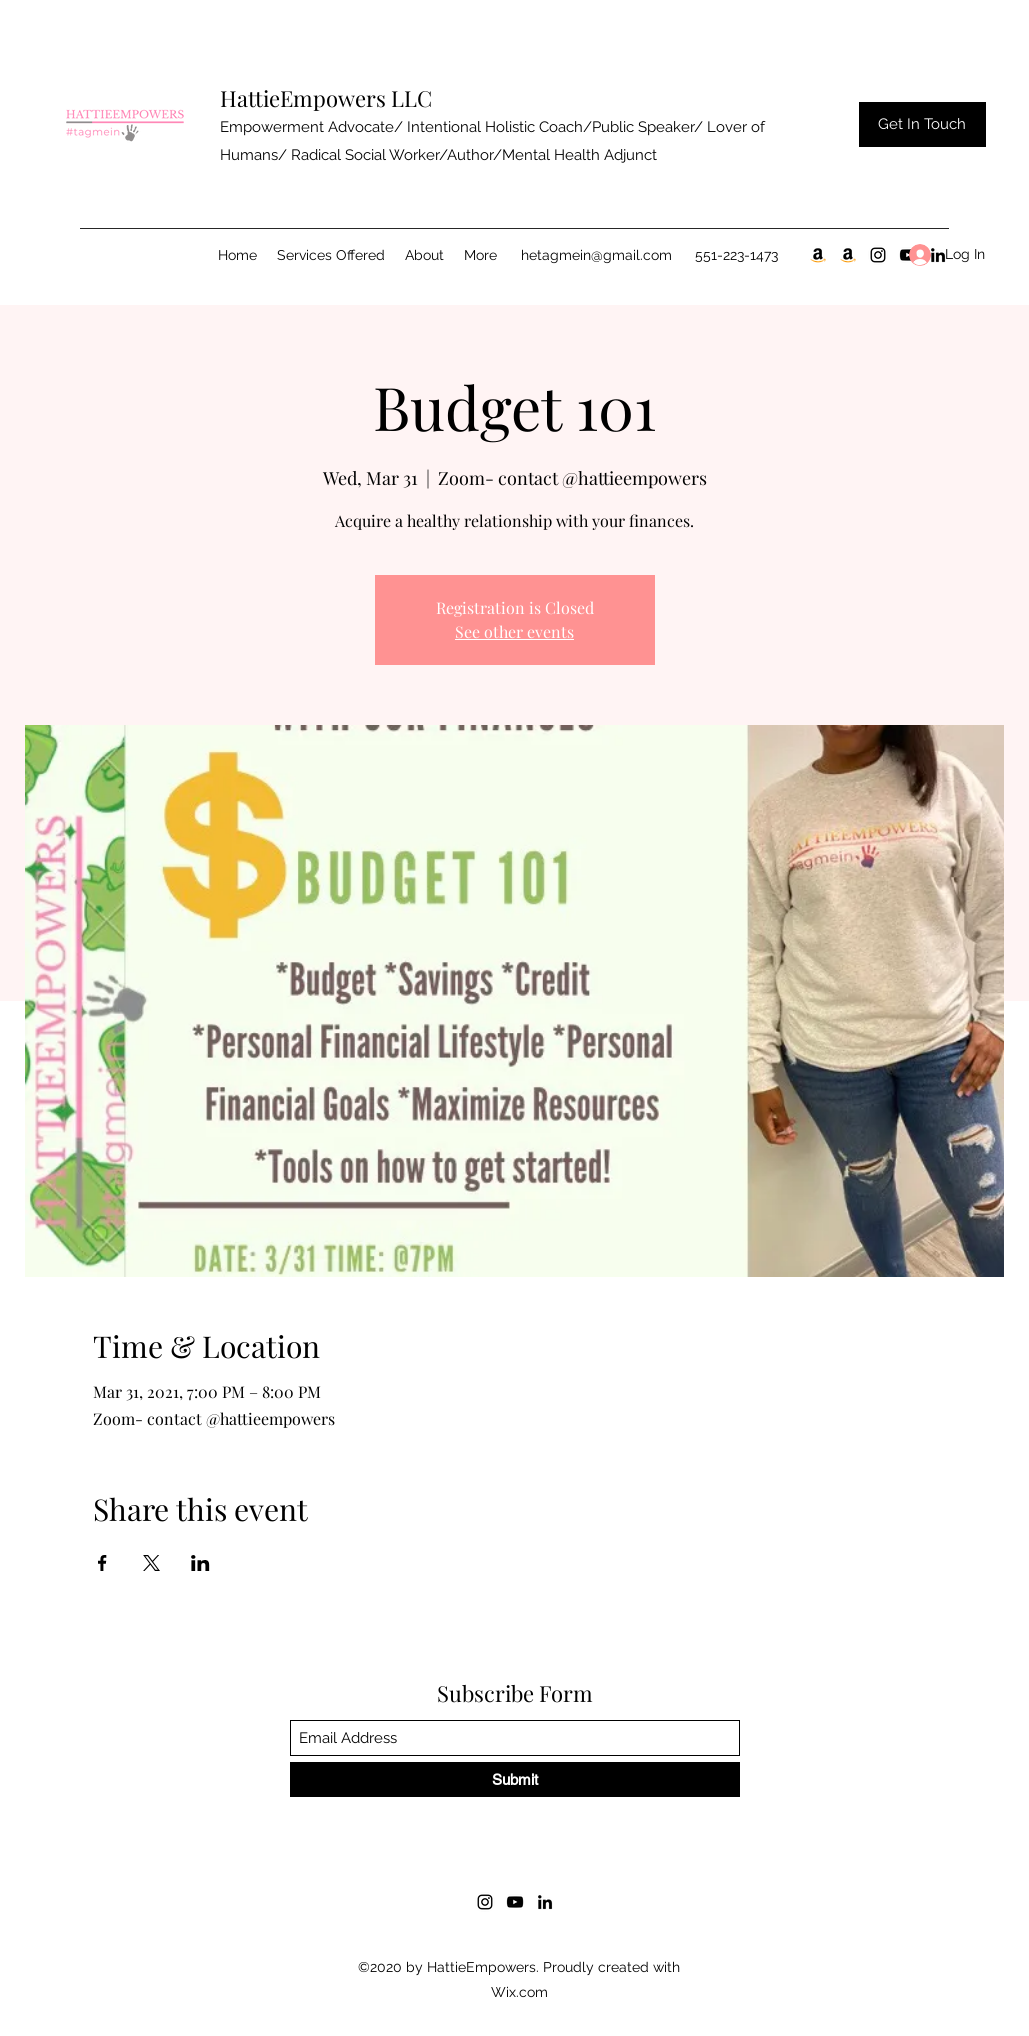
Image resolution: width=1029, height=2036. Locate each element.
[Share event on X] (151, 1563)
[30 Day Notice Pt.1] (818, 255)
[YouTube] (515, 1902)
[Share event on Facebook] (102, 1563)
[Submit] (515, 1779)
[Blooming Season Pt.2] (848, 255)
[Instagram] (878, 255)
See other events (514, 631)
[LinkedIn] (545, 1902)
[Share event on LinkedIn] (200, 1563)
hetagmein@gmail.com (596, 255)
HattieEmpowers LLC (326, 98)
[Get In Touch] (922, 124)
